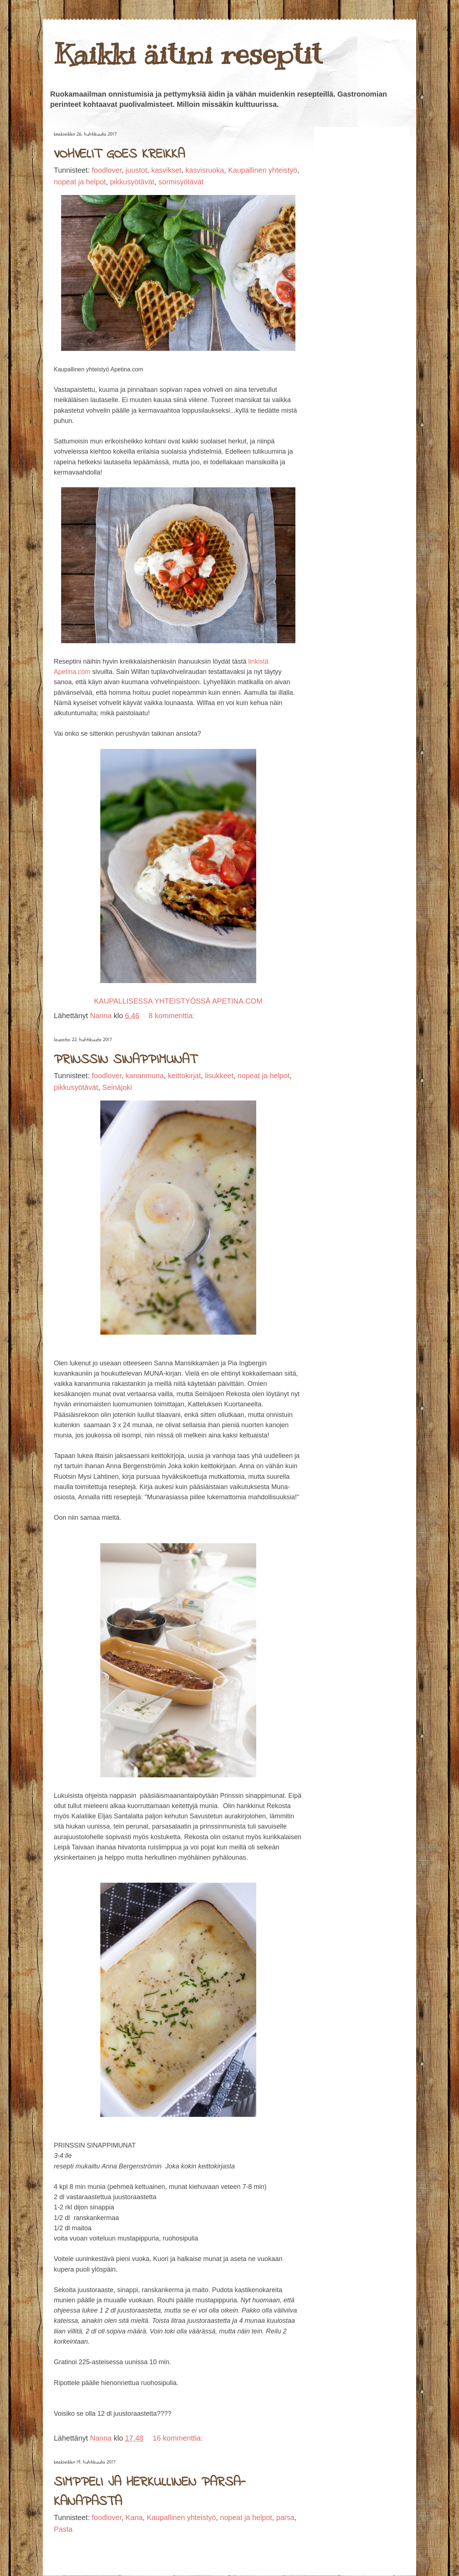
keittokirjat (184, 1076)
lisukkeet (219, 1076)
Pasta (63, 2529)
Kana (134, 2517)
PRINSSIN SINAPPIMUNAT (125, 1060)
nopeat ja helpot (80, 182)
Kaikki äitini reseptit (188, 54)
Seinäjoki (117, 1087)
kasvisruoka (205, 170)
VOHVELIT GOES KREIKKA (119, 154)
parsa (285, 2517)
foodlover (107, 170)
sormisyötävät (181, 182)
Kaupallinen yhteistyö (262, 170)
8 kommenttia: (172, 1016)
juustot (136, 170)
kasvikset (166, 170)
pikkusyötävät (132, 182)
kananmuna (145, 1076)
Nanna (102, 1016)
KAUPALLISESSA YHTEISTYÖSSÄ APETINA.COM (178, 1001)
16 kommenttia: (178, 2438)
